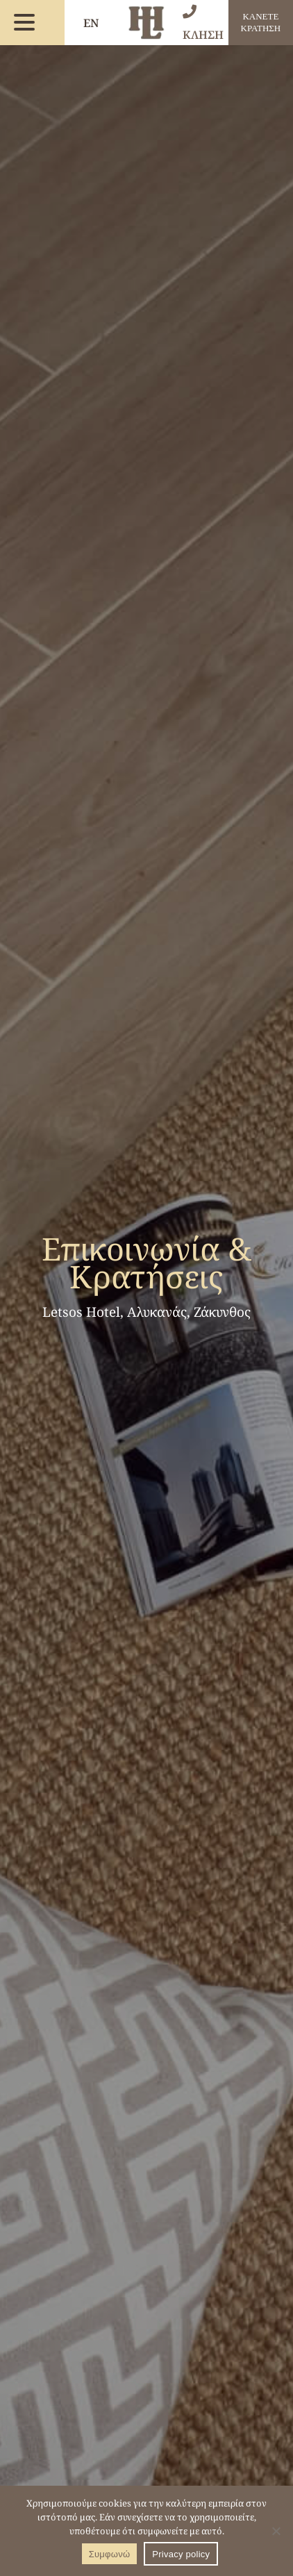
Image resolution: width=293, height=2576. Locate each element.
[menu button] (24, 22)
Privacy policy (181, 2554)
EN (91, 23)
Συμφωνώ (110, 2554)
